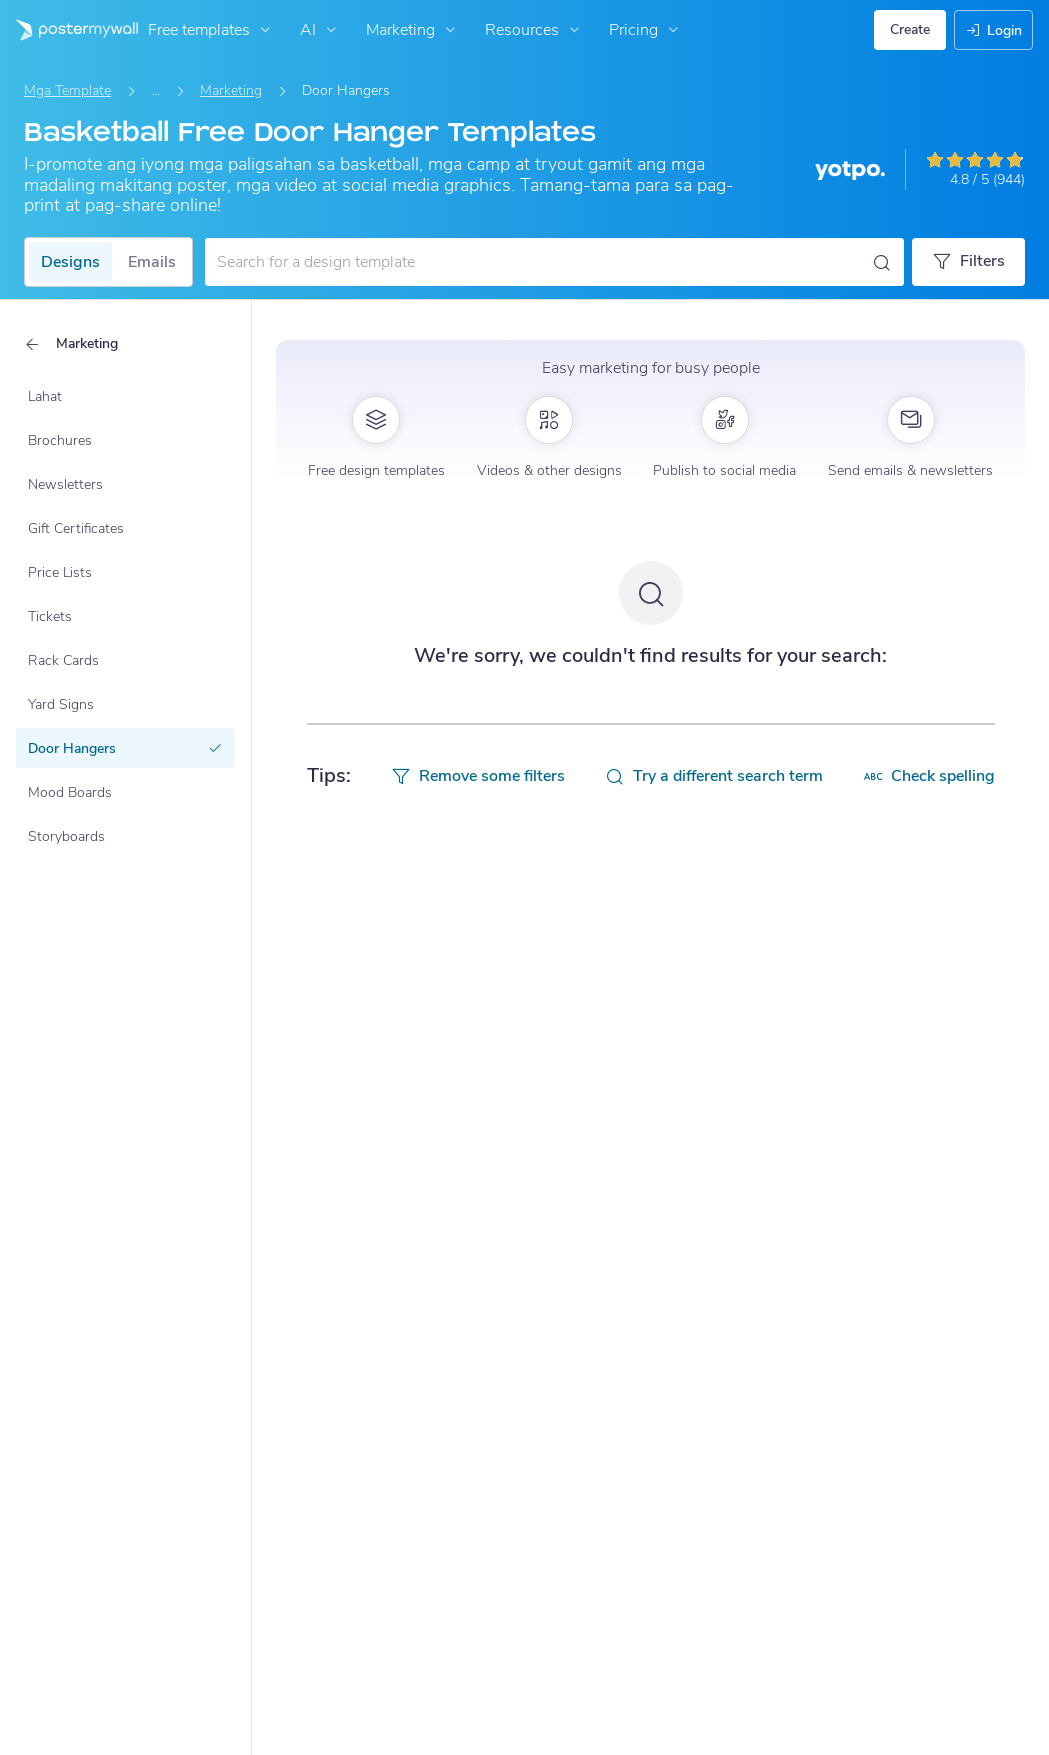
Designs (70, 262)
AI (320, 30)
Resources (534, 30)
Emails (152, 262)
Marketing (413, 30)
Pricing (646, 30)
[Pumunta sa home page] (69, 30)
